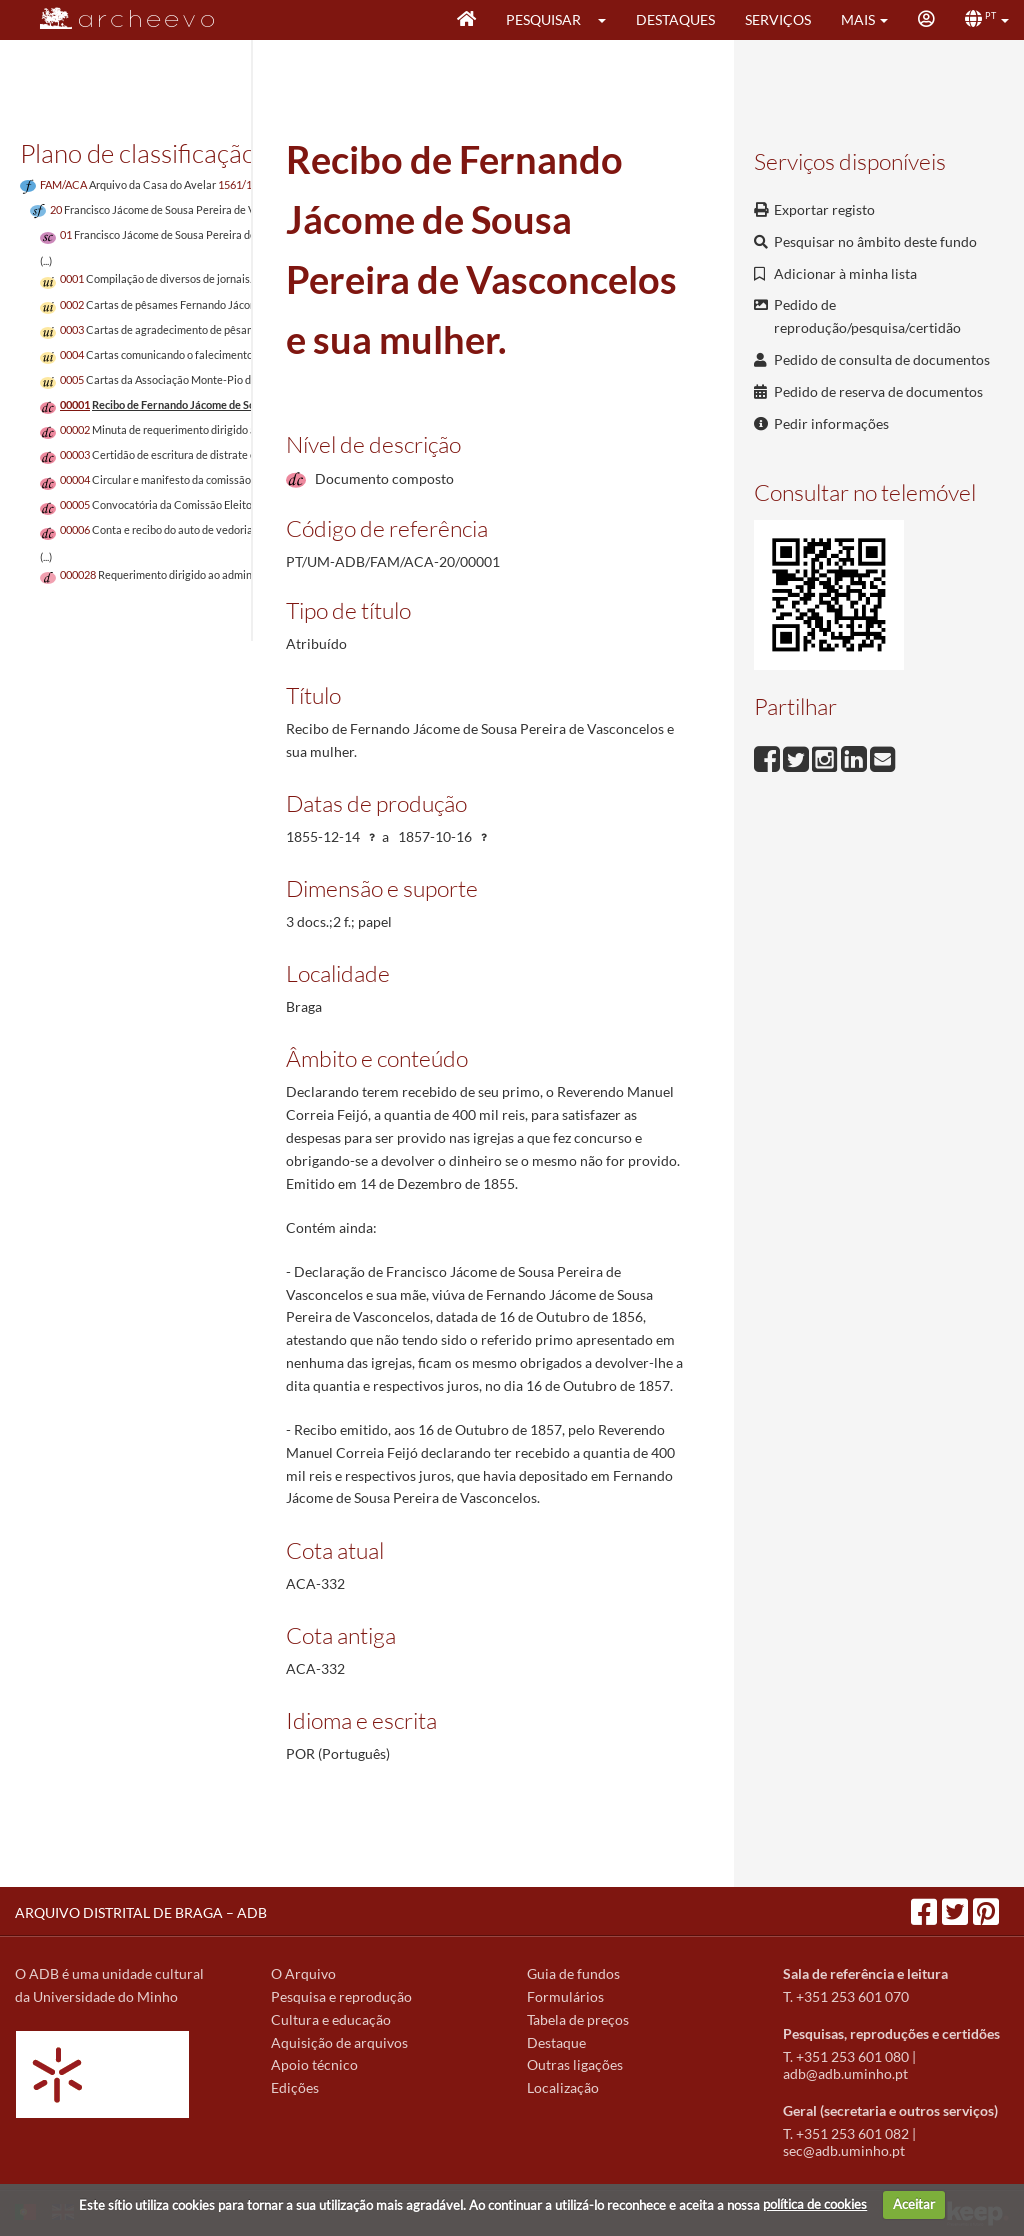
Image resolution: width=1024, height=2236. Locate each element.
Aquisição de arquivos (339, 2042)
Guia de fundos (573, 1973)
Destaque (556, 2042)
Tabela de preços (578, 2019)
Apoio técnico (314, 2064)
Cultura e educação (331, 2019)
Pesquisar (543, 19)
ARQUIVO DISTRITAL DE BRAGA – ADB (141, 1912)
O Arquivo (303, 1973)
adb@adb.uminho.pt (845, 2073)
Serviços (778, 19)
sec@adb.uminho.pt (844, 2150)
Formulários (565, 1996)
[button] (608, 20)
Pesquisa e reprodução (341, 1996)
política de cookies (815, 2204)
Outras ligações (575, 2064)
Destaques (675, 19)
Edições (295, 2087)
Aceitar (914, 2204)
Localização (563, 2087)
